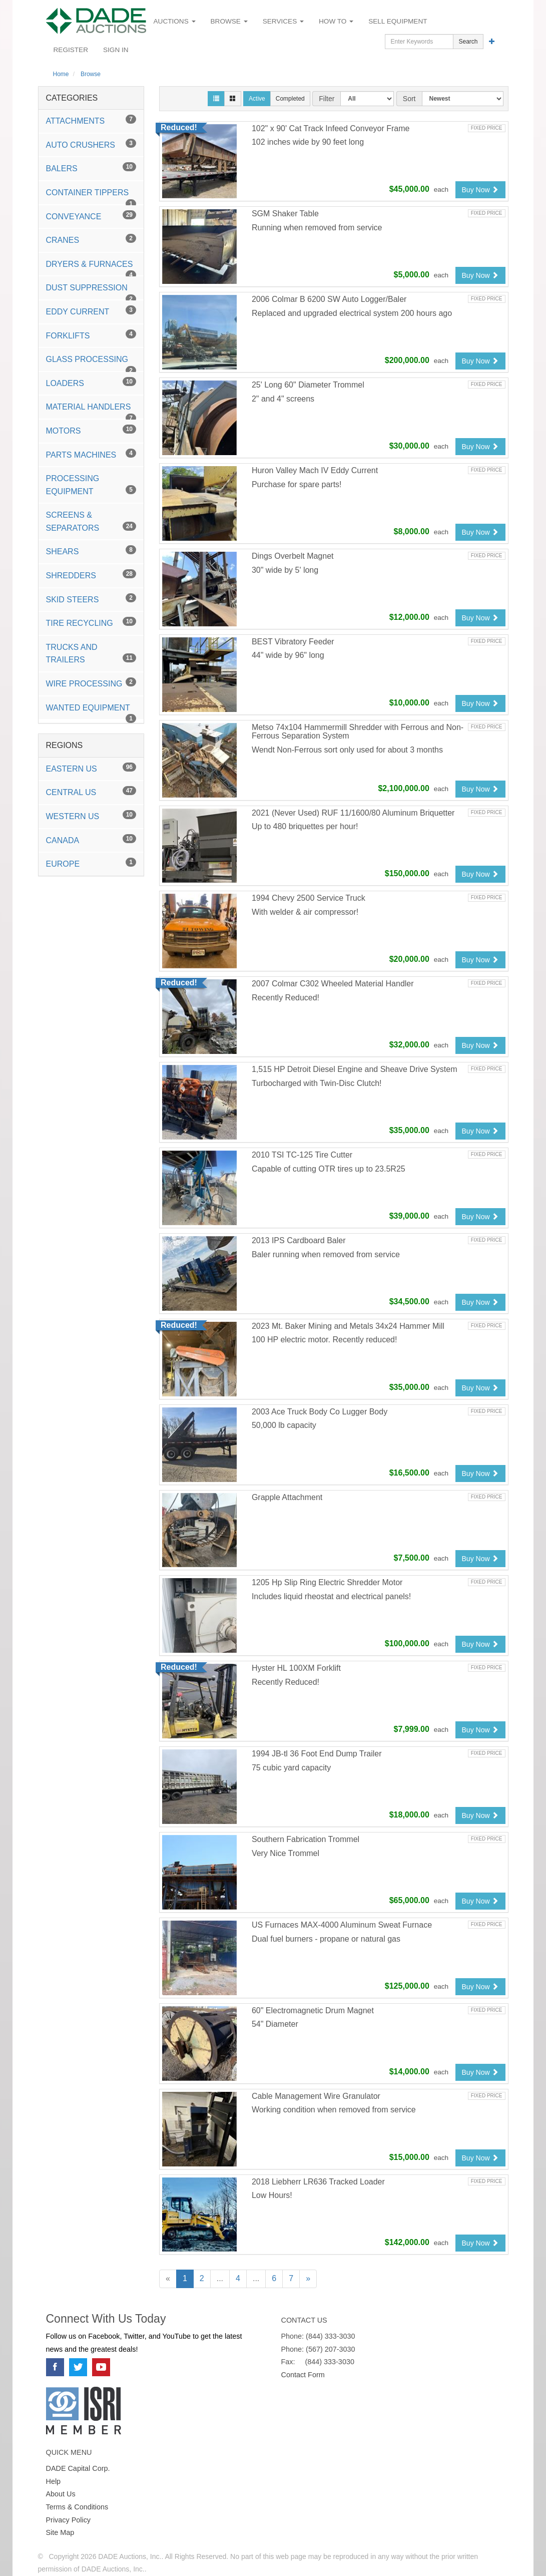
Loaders (91, 382)
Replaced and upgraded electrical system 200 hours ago (352, 313)
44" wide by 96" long (288, 655)
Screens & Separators (91, 521)
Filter (326, 99)
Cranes (91, 239)
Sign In (116, 50)
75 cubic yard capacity (291, 1767)
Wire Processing (91, 682)
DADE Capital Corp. (78, 2468)
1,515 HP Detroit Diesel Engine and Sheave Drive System (354, 1069)
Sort (409, 99)
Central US (91, 791)
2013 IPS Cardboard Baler (299, 1240)
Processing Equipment (91, 485)
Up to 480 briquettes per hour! (305, 826)
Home (61, 74)
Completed (290, 98)
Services (283, 21)
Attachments (91, 120)
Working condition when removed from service (334, 2109)
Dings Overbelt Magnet (293, 556)
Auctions (175, 21)
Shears (91, 550)
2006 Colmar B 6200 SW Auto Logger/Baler (329, 299)
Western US (91, 815)
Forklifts (91, 334)
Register (71, 50)
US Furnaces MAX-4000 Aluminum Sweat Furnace (342, 1925)
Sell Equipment (397, 21)
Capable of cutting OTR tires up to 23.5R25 (328, 1169)
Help (53, 2481)
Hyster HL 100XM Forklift (296, 1668)
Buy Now (480, 190)
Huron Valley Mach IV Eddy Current (315, 470)
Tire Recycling (91, 622)
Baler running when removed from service (326, 1254)
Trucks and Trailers (91, 653)
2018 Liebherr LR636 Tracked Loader (318, 2181)
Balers (91, 167)
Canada (91, 839)
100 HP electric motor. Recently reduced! (324, 1339)
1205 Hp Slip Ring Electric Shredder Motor (327, 1582)
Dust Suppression (91, 291)
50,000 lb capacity (284, 1425)
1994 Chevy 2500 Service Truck (308, 898)
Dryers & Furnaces (91, 268)
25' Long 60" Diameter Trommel (308, 385)
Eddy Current (91, 310)
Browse (229, 21)
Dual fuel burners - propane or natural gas (326, 1939)
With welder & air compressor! (305, 912)
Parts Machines (91, 454)
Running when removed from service (317, 227)
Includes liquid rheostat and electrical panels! (331, 1596)
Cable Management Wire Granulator (316, 2096)
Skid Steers (91, 598)
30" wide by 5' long (285, 570)
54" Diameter (275, 2024)
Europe (91, 863)
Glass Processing (91, 363)
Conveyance (91, 215)
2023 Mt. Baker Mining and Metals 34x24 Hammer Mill (348, 1326)
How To (336, 21)
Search (467, 41)
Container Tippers (91, 196)
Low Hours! (272, 2195)
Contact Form (303, 2375)
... (220, 2278)
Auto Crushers (91, 144)
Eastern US (91, 768)
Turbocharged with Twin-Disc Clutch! (317, 1083)
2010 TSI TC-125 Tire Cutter (302, 1155)
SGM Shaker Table (285, 213)
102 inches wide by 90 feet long (308, 142)
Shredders (91, 574)
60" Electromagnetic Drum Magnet (313, 2010)
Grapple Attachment (287, 1497)
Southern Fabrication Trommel (305, 1839)
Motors (91, 430)
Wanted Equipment (91, 711)
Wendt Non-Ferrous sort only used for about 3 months (347, 750)
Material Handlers (91, 411)
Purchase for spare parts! (297, 484)
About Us (61, 2494)
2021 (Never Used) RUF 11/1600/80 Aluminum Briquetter (353, 813)
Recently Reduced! (285, 997)
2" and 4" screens (283, 399)
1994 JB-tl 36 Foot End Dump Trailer (317, 1753)
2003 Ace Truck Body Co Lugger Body (319, 1411)
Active (257, 98)
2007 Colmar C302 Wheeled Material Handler (333, 983)
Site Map (60, 2532)
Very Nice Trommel (285, 1853)
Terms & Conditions (77, 2507)
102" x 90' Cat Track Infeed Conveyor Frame (331, 128)
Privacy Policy (68, 2520)
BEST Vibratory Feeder (293, 641)
